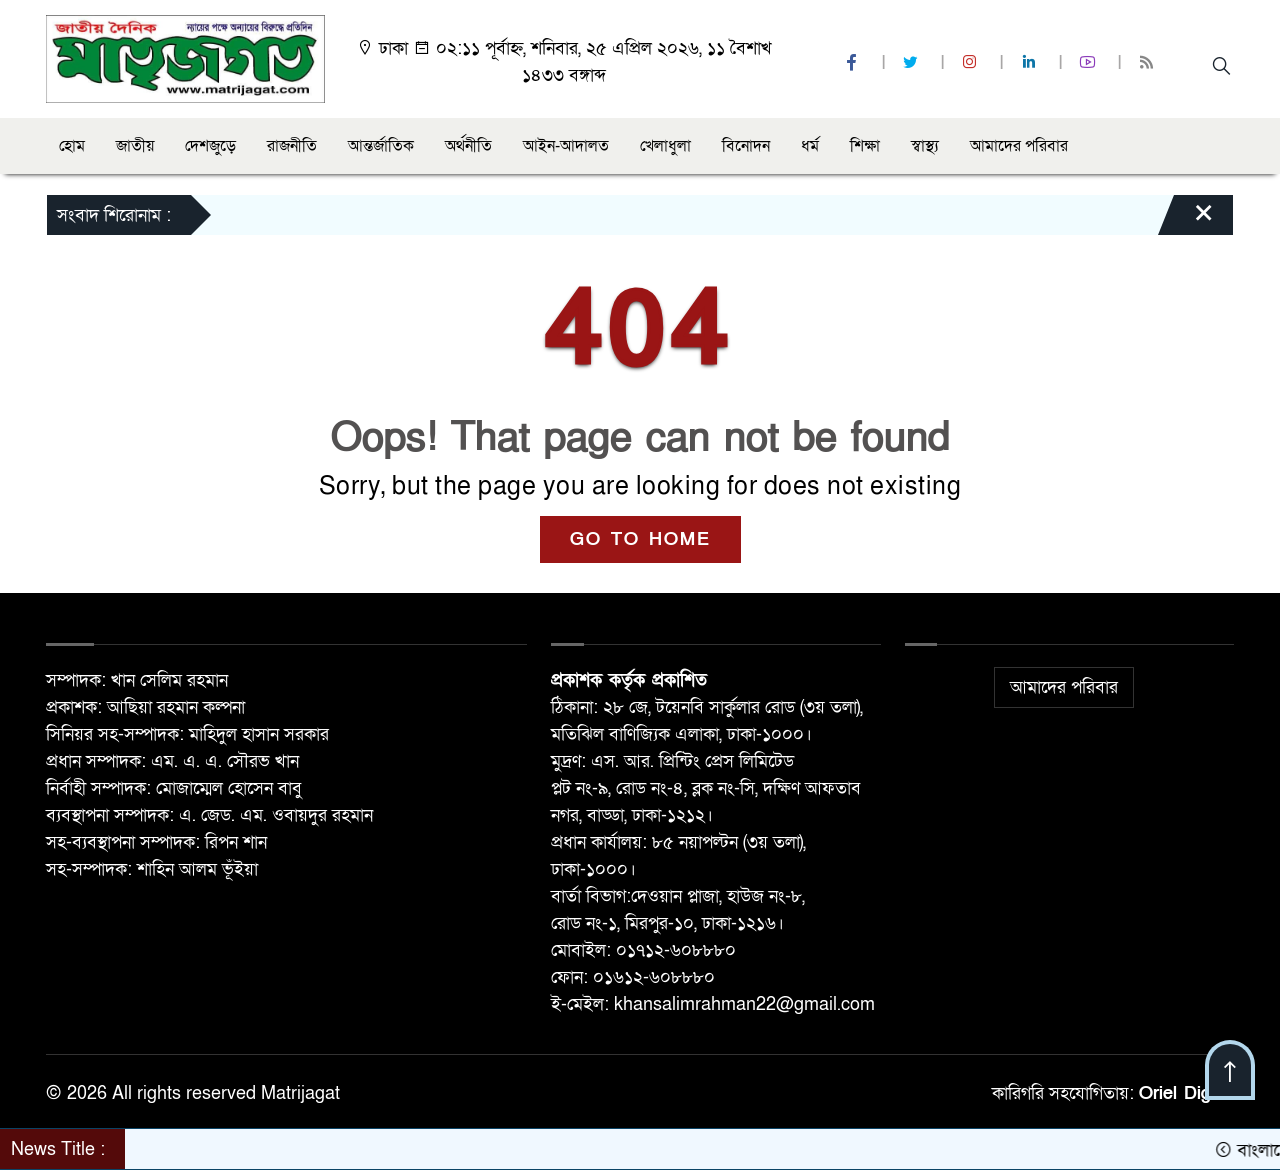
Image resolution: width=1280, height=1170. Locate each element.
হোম (72, 146)
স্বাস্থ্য (925, 146)
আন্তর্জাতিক (381, 146)
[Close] (1186, 220)
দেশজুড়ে (210, 146)
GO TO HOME (640, 539)
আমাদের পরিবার (1019, 146)
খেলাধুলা (665, 146)
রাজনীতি (292, 146)
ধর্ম (810, 146)
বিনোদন (746, 146)
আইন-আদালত (566, 146)
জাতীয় (135, 146)
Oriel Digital (1186, 1093)
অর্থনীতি (468, 146)
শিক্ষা (865, 146)
